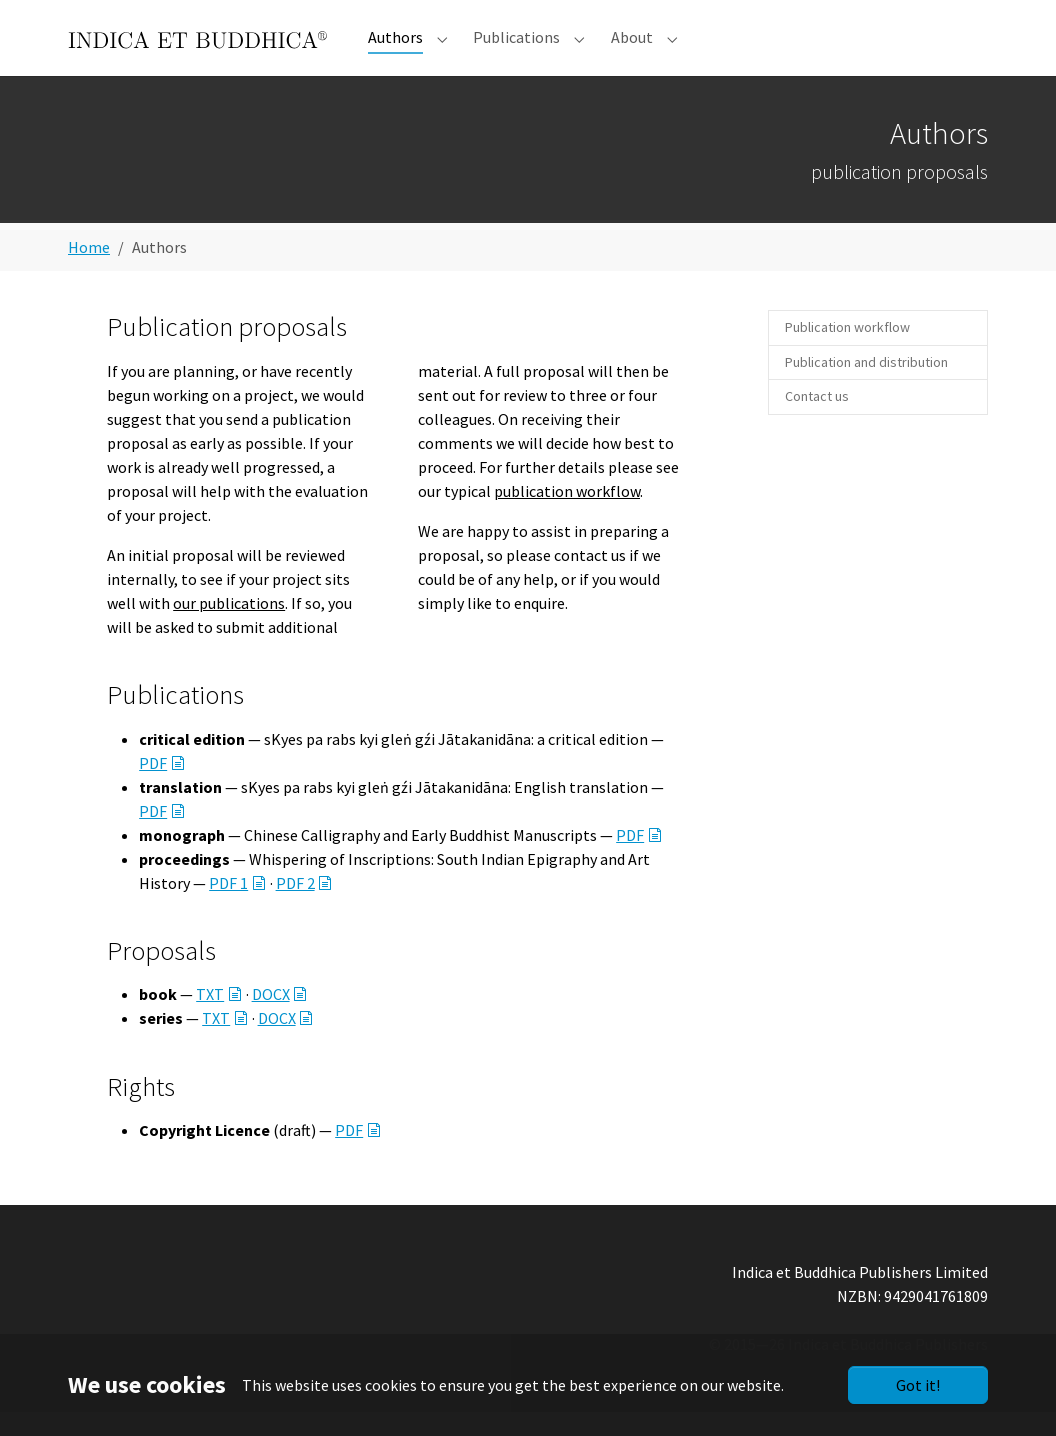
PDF (153, 787)
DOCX (271, 1018)
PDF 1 (228, 907)
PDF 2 (295, 907)
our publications (229, 627)
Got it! (918, 1385)
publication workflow (567, 515)
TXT (210, 1018)
